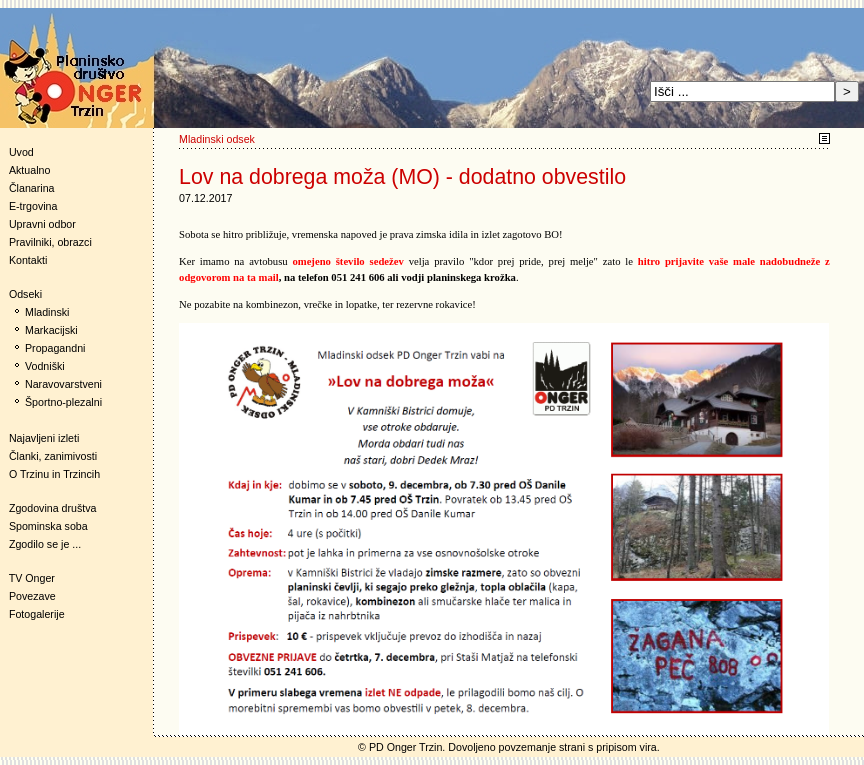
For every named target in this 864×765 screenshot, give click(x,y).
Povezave (32, 596)
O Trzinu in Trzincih (54, 474)
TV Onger (27, 578)
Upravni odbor (42, 224)
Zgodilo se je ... (45, 544)
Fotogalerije (37, 614)
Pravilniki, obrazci (50, 242)
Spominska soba (48, 526)
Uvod (21, 152)
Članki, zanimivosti (53, 456)
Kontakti (28, 260)
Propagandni (55, 348)
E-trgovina (33, 206)
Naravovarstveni (63, 384)
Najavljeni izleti (44, 438)
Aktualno (29, 170)
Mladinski (47, 312)
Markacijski (51, 330)
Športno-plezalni (63, 402)
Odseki (21, 294)
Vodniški (45, 366)
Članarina (32, 188)
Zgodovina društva (48, 508)
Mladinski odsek (217, 139)
